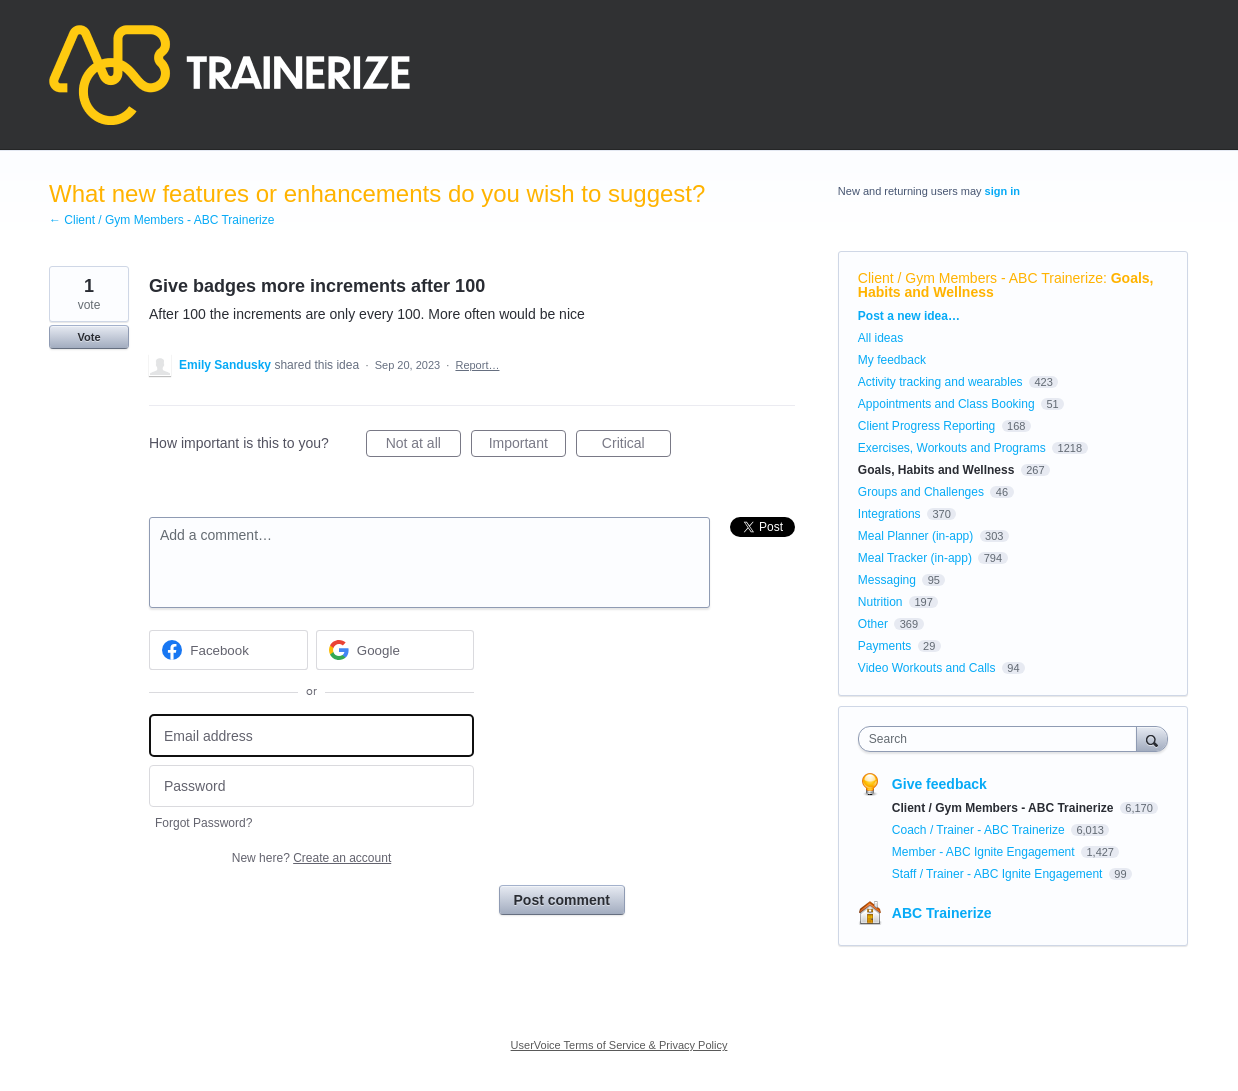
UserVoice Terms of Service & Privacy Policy (619, 1045)
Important (527, 446)
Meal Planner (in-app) (915, 536)
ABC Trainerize (942, 913)
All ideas (880, 338)
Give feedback (939, 784)
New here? (311, 858)
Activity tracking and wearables (940, 382)
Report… (477, 365)
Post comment (562, 900)
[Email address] (311, 735)
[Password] (311, 786)
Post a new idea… (909, 316)
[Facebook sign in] (228, 650)
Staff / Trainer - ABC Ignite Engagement (999, 874)
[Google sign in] (395, 650)
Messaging (887, 580)
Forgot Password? (203, 823)
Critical (636, 446)
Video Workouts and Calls (927, 668)
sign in (1002, 191)
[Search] (1152, 738)
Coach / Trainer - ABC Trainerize (980, 830)
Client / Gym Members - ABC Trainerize (980, 278)
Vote (88, 337)
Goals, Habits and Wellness (936, 470)
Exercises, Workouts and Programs (953, 448)
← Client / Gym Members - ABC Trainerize (161, 220)
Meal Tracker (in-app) (915, 558)
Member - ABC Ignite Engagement (985, 852)
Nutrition (880, 602)
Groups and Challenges (921, 492)
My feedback (892, 360)
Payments (884, 646)
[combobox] (1002, 739)
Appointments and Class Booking (946, 404)
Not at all (423, 446)
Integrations (889, 514)
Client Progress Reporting (926, 426)
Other (873, 624)
